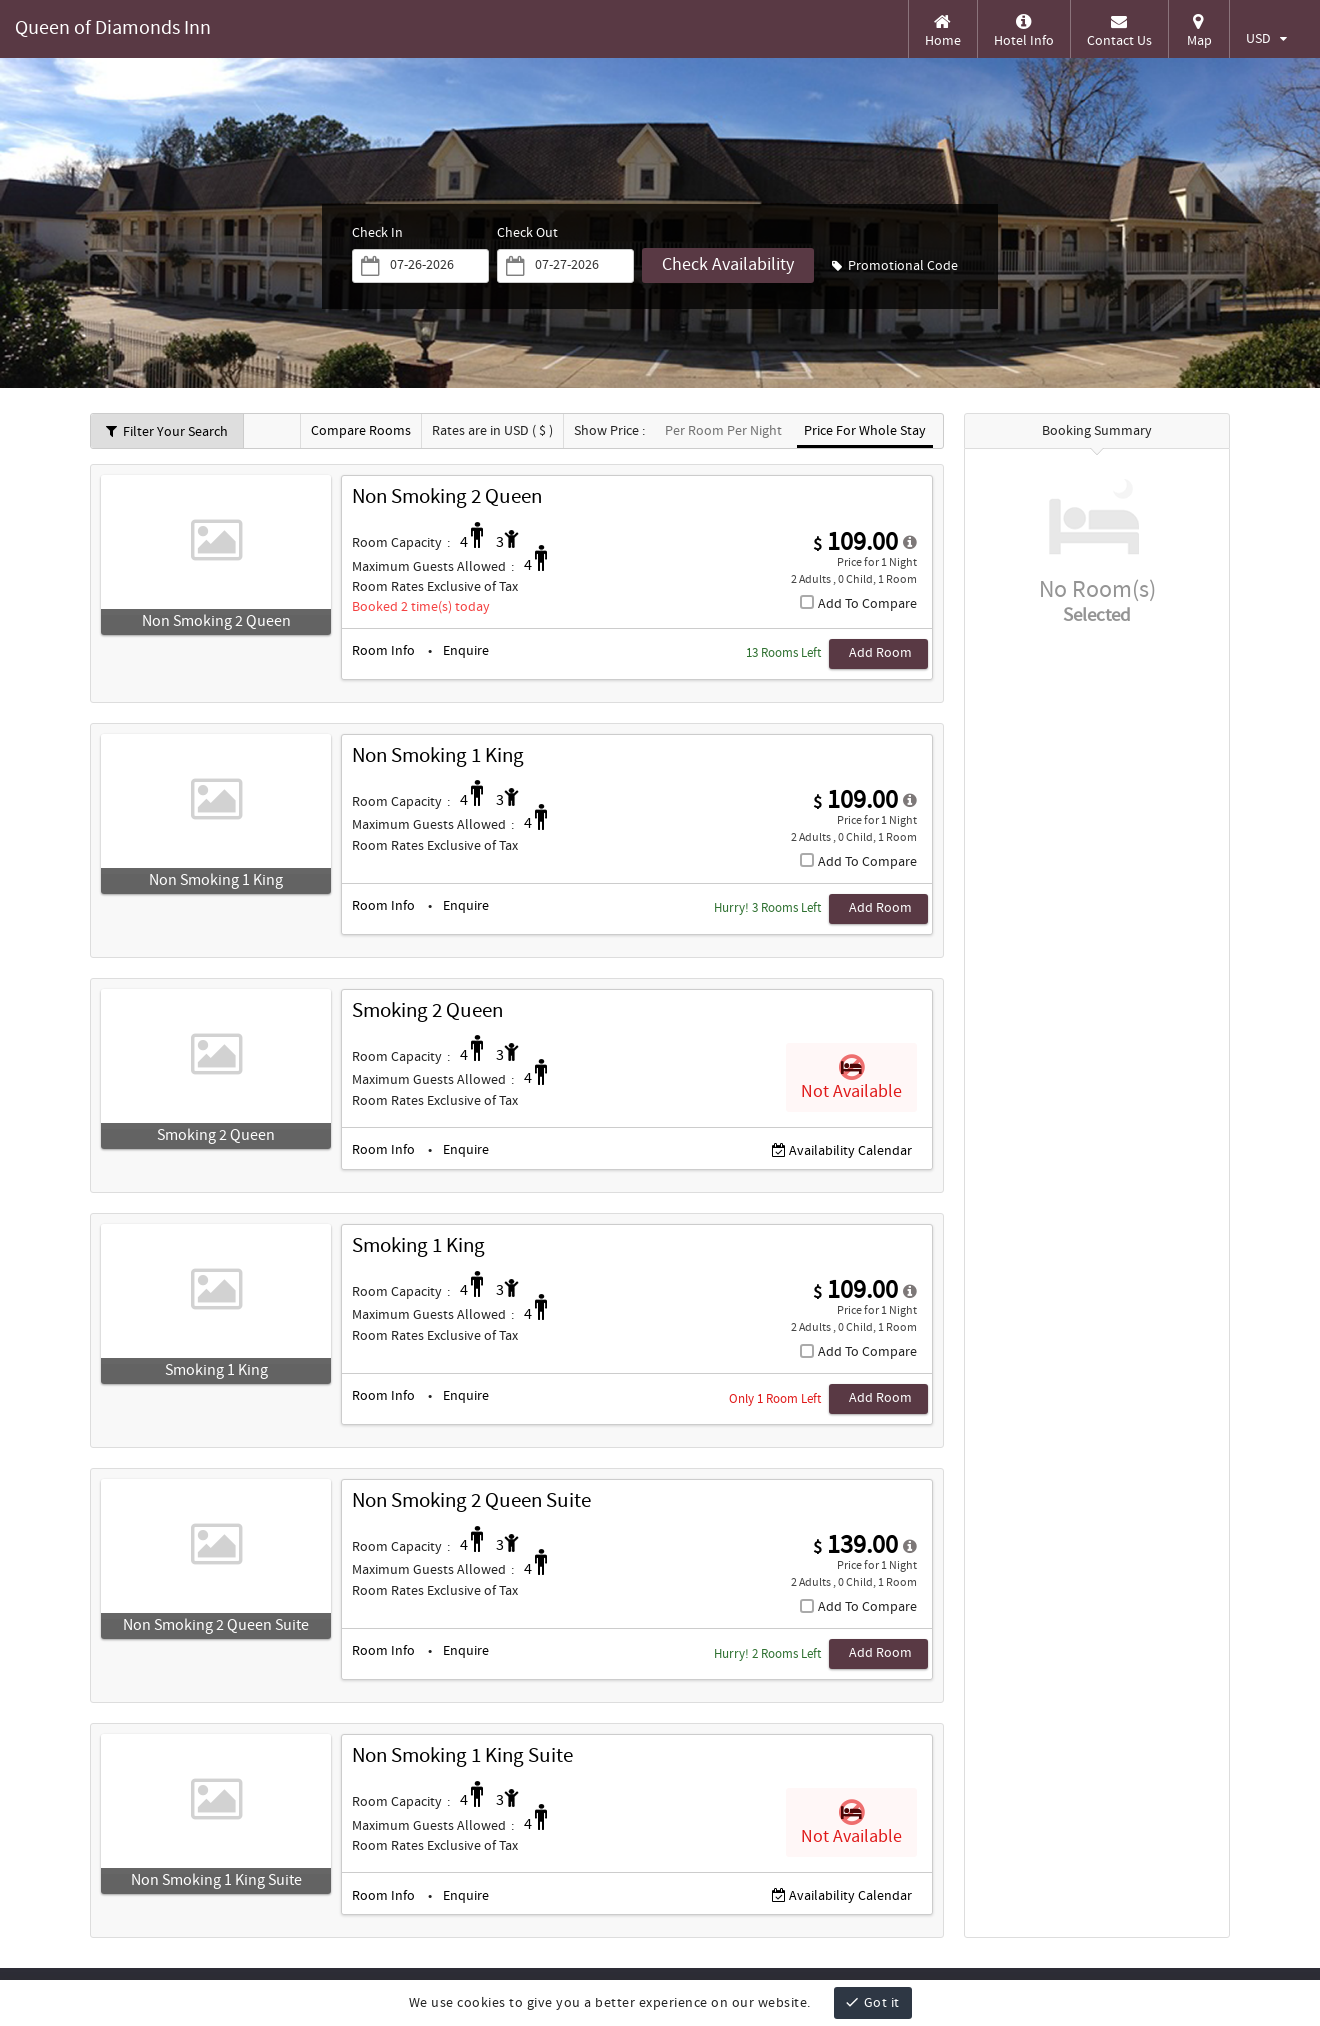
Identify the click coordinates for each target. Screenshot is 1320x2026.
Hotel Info (1024, 31)
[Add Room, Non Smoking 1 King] (872, 909)
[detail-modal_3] (910, 1292)
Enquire (466, 651)
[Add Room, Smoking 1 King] (872, 1399)
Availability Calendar (842, 1151)
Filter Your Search (167, 432)
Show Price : (609, 431)
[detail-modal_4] (910, 1547)
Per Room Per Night (723, 431)
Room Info (383, 651)
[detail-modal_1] (910, 801)
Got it (872, 2002)
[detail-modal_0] (910, 543)
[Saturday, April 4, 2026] (579, 266)
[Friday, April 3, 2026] (433, 266)
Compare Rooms (361, 431)
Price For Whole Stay (865, 431)
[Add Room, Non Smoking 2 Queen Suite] (872, 1654)
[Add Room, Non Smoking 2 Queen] (872, 654)
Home (943, 31)
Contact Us (1119, 31)
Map (1199, 31)
